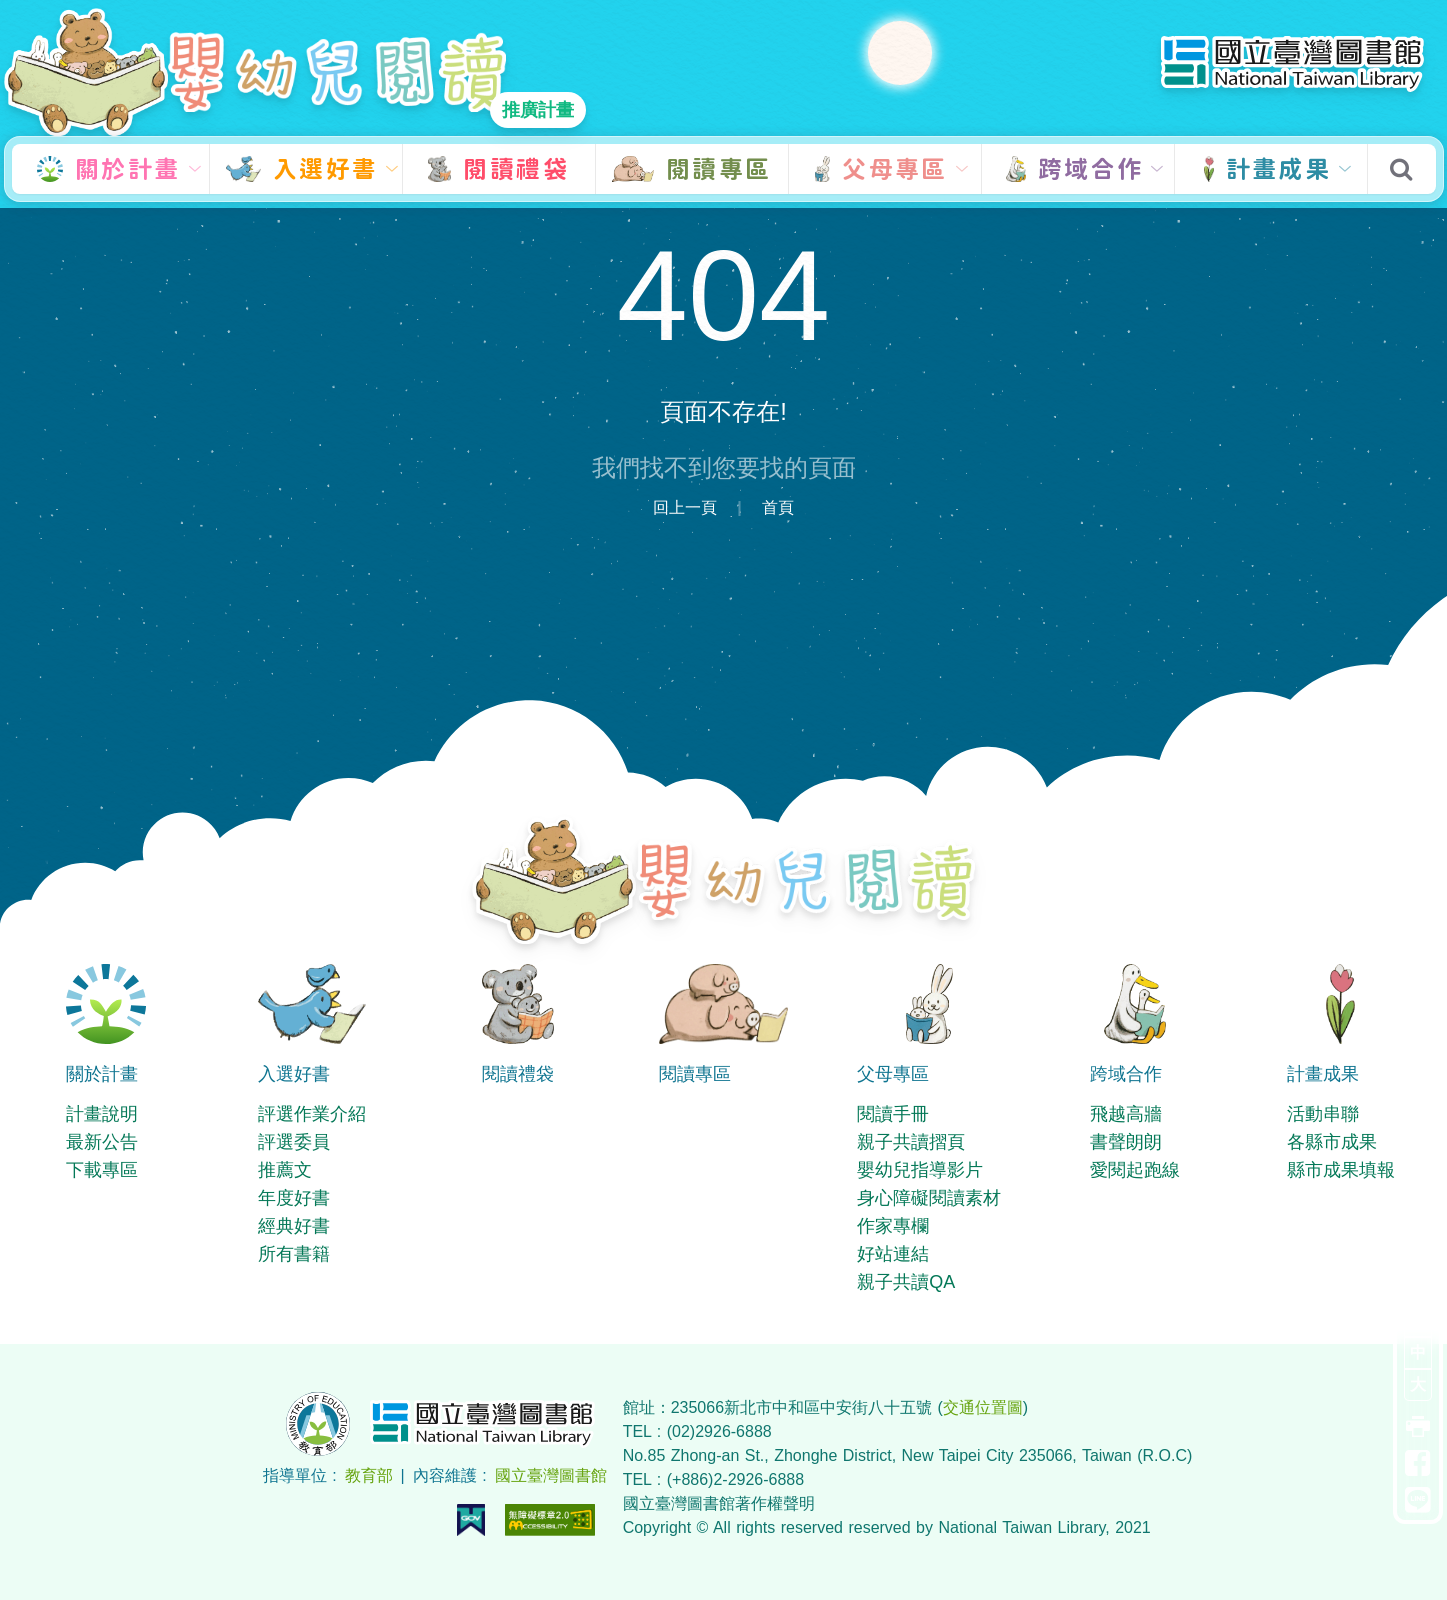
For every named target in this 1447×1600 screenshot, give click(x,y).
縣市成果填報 (1341, 1170)
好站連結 (893, 1254)
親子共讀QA (906, 1282)
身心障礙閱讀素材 (929, 1198)
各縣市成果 (1332, 1142)
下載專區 (102, 1170)
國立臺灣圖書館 (551, 1475)
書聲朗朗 (1126, 1142)
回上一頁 (685, 507)
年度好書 (294, 1198)
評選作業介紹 (312, 1114)
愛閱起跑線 (1135, 1170)
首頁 (778, 507)
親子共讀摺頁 (911, 1142)
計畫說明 (102, 1114)
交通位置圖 (983, 1407)
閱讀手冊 (893, 1114)
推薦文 (285, 1170)
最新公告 (102, 1142)
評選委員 (294, 1142)
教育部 (369, 1475)
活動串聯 (1323, 1114)
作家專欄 (893, 1226)
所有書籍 (294, 1254)
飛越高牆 (1126, 1114)
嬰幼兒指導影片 (920, 1170)
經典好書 (294, 1226)
